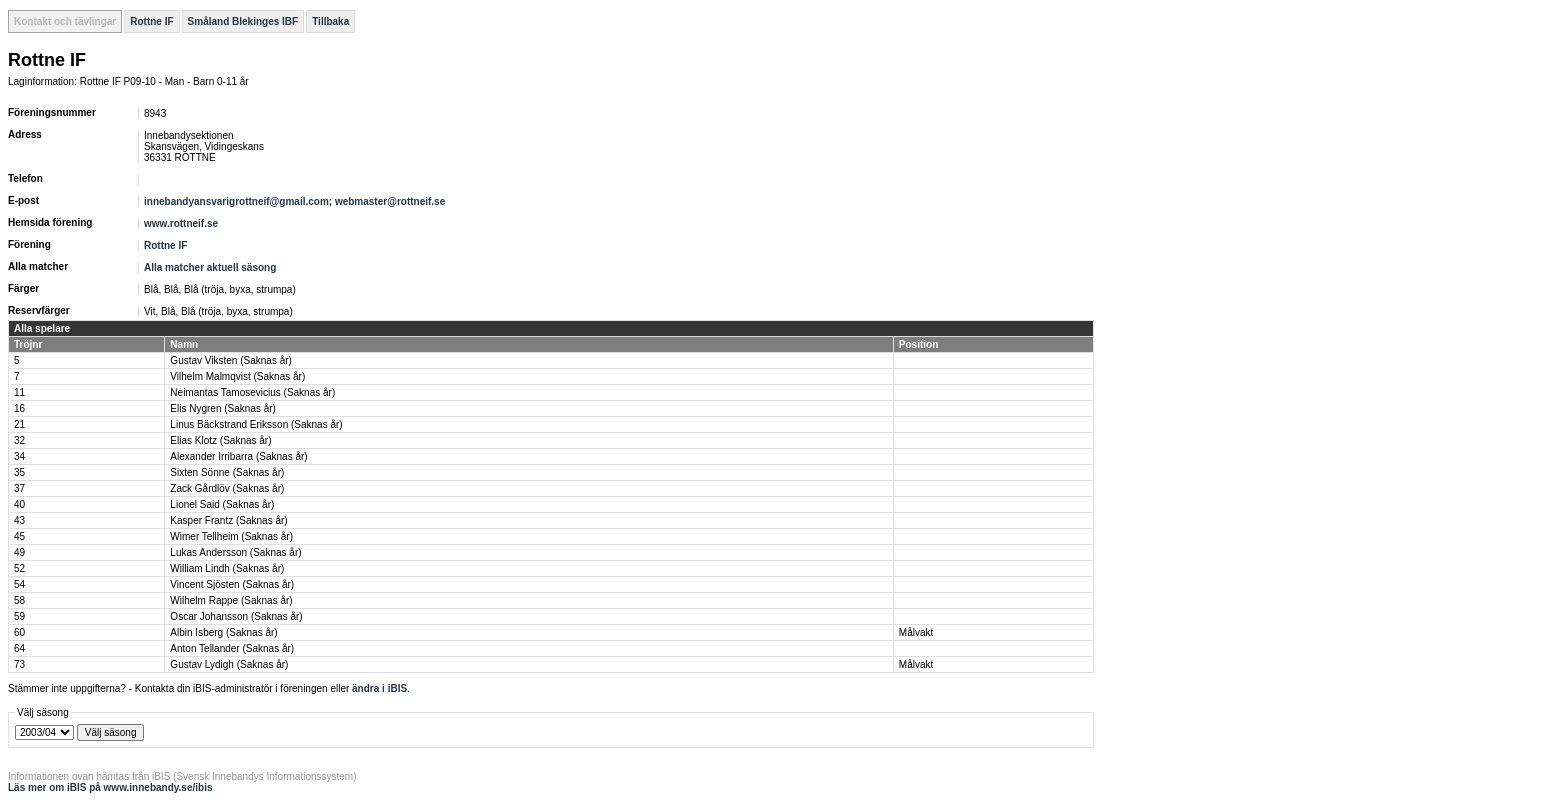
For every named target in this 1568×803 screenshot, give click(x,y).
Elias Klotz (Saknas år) (220, 440)
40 (19, 504)
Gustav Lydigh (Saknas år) (229, 664)
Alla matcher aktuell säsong (210, 267)
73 (19, 664)
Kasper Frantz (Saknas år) (228, 520)
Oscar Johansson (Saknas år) (236, 616)
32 (19, 440)
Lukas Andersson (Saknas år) (235, 552)
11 (19, 392)
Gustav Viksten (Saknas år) (231, 360)
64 (19, 648)
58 (19, 600)
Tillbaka (330, 21)
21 (19, 424)
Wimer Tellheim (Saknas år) (231, 536)
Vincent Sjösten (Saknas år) (232, 584)
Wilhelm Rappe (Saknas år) (231, 600)
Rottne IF (151, 21)
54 (19, 584)
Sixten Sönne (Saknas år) (227, 472)
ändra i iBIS (379, 688)
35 (19, 472)
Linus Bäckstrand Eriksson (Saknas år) (256, 424)
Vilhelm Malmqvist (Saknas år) (237, 376)
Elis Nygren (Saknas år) (223, 408)
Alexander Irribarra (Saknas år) (238, 456)
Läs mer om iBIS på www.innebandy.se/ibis (110, 787)
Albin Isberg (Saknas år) (223, 632)
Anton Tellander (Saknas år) (232, 648)
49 (19, 552)
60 (19, 632)
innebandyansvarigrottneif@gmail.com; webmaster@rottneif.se (294, 201)
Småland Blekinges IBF (243, 21)
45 (19, 536)
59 (19, 616)
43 (19, 520)
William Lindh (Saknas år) (227, 568)
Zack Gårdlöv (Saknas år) (227, 488)
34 (19, 456)
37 (19, 488)
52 (19, 568)
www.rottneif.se (181, 223)
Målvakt (916, 632)
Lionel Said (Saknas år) (222, 504)
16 (19, 408)
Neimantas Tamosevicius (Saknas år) (252, 392)
